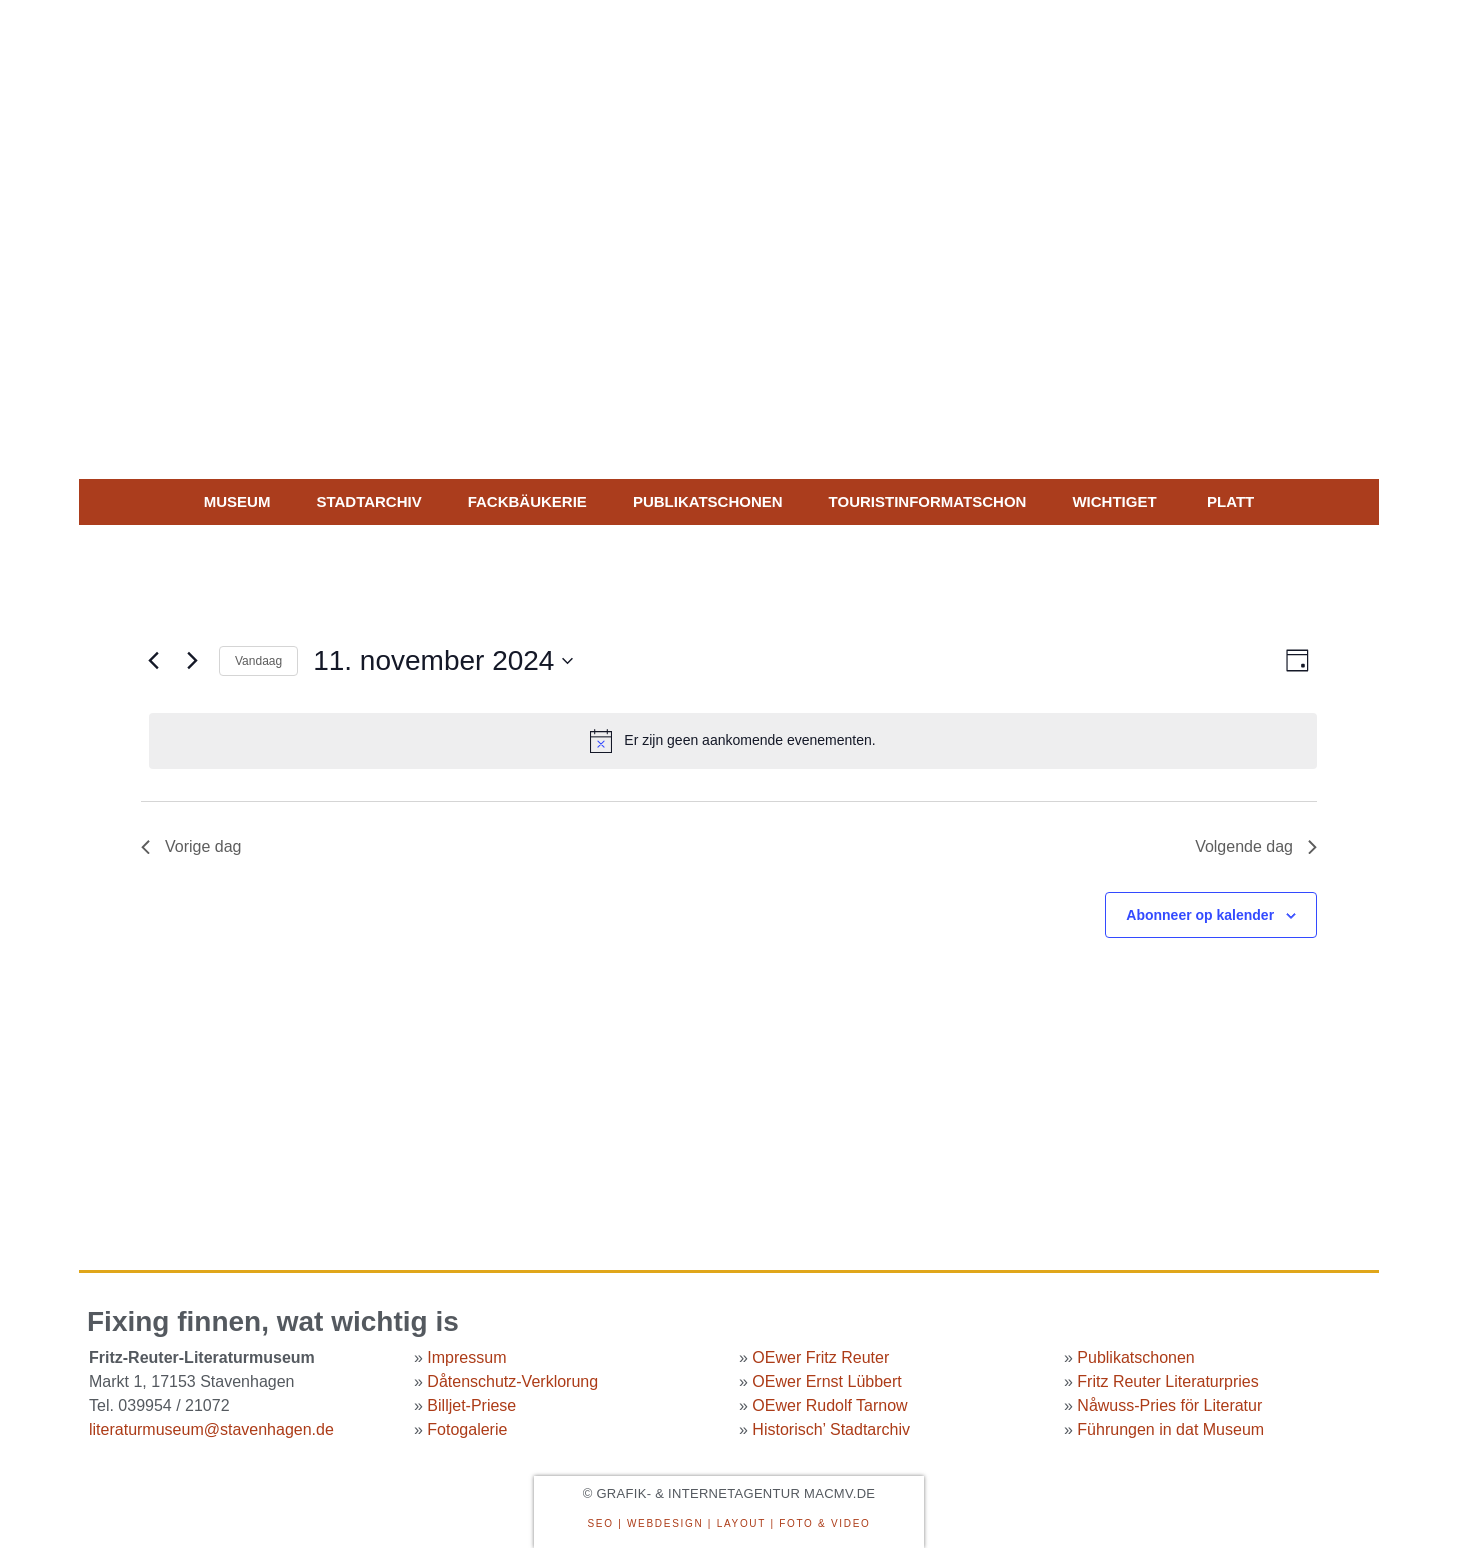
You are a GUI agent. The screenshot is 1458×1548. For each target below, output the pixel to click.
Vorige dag (191, 846)
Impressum (466, 1357)
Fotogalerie (467, 1429)
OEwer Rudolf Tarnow (829, 1405)
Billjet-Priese (471, 1405)
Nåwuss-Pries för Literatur (1169, 1405)
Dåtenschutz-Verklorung (512, 1381)
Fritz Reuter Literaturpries (1167, 1381)
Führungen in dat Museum (1170, 1429)
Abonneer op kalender (1200, 915)
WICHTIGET (1114, 501)
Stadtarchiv (368, 501)
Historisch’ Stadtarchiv (831, 1429)
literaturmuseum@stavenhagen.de (211, 1429)
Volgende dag (1256, 846)
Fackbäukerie (527, 501)
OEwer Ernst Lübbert (826, 1381)
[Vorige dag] (153, 661)
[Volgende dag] (192, 661)
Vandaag (258, 661)
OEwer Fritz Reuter (820, 1357)
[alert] (733, 741)
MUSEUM (237, 501)
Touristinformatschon (928, 501)
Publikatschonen (708, 501)
